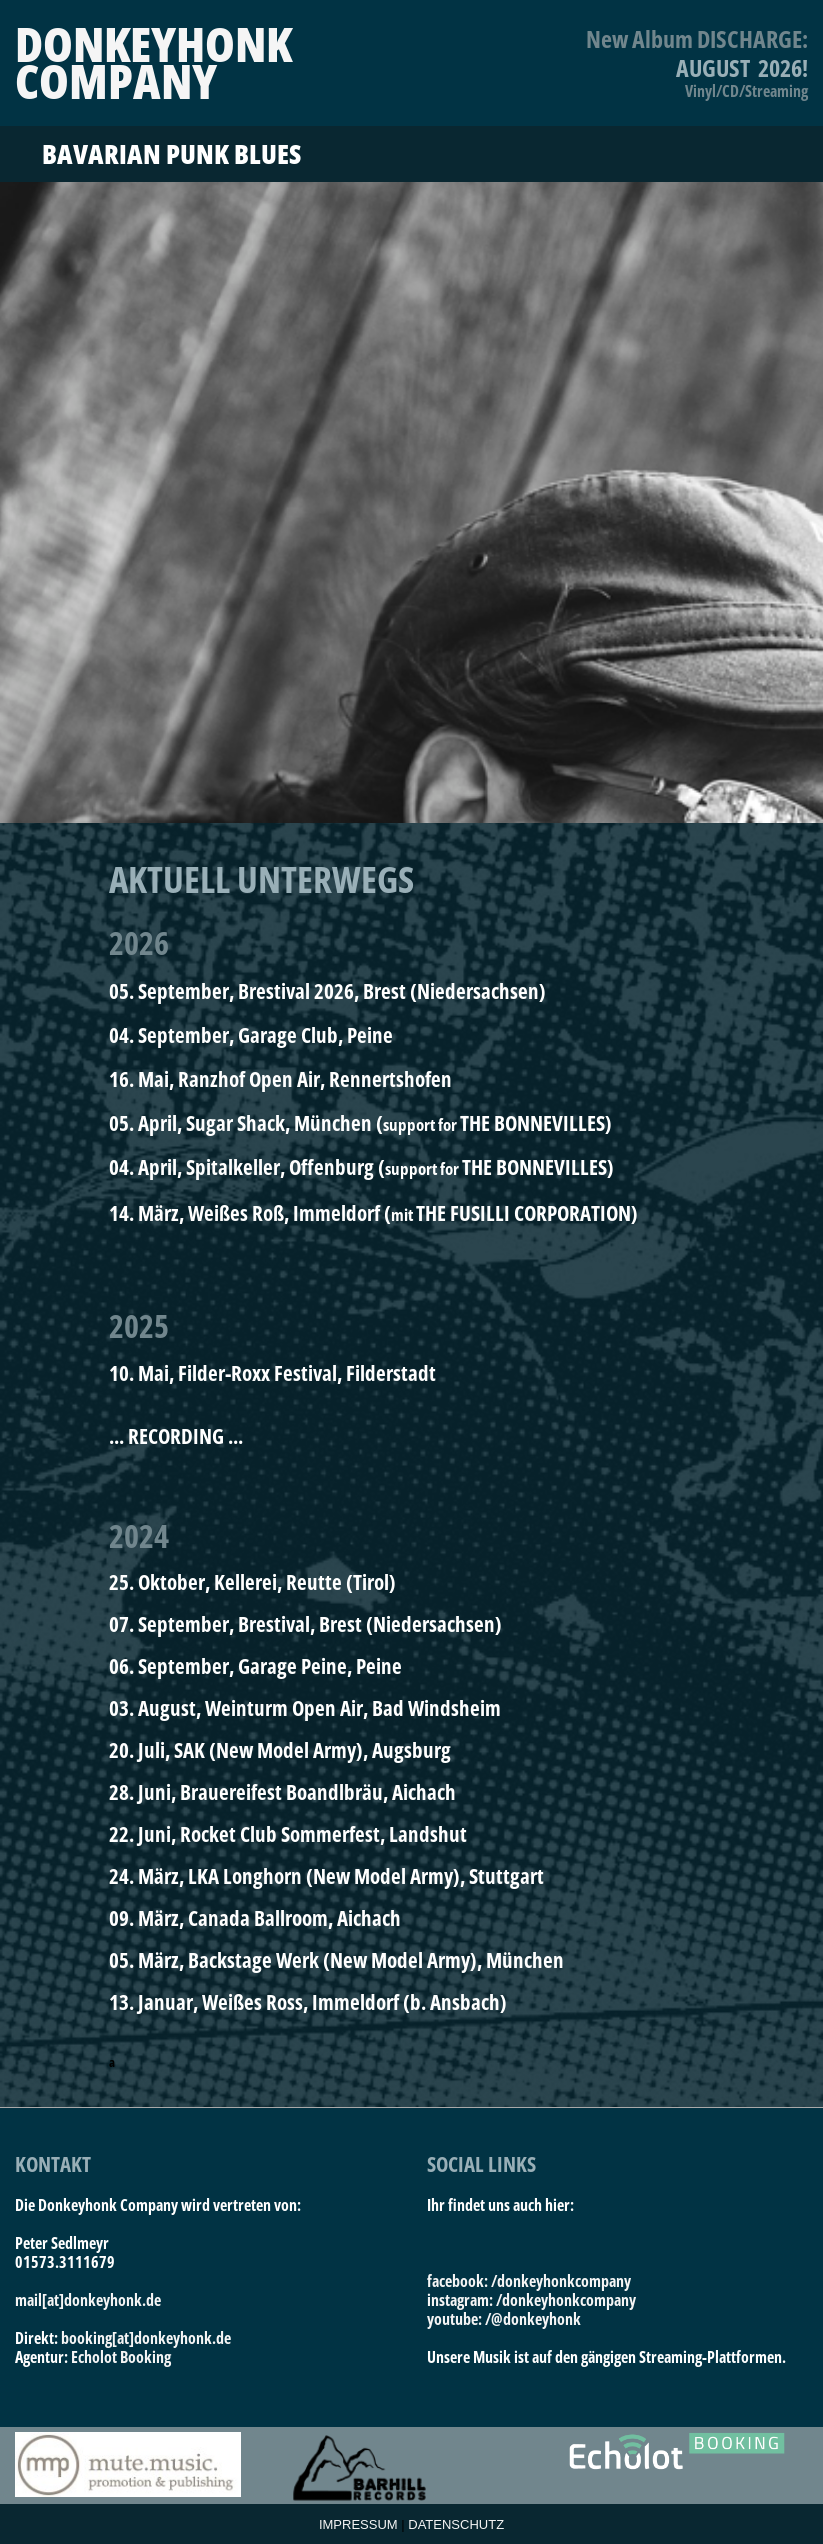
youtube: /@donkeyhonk (504, 2319)
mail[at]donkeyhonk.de (88, 2300)
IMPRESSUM (358, 2524)
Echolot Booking (121, 2357)
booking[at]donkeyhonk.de (146, 2338)
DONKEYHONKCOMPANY (153, 62)
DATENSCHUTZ (456, 2524)
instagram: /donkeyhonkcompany (531, 2300)
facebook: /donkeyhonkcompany (529, 2281)
